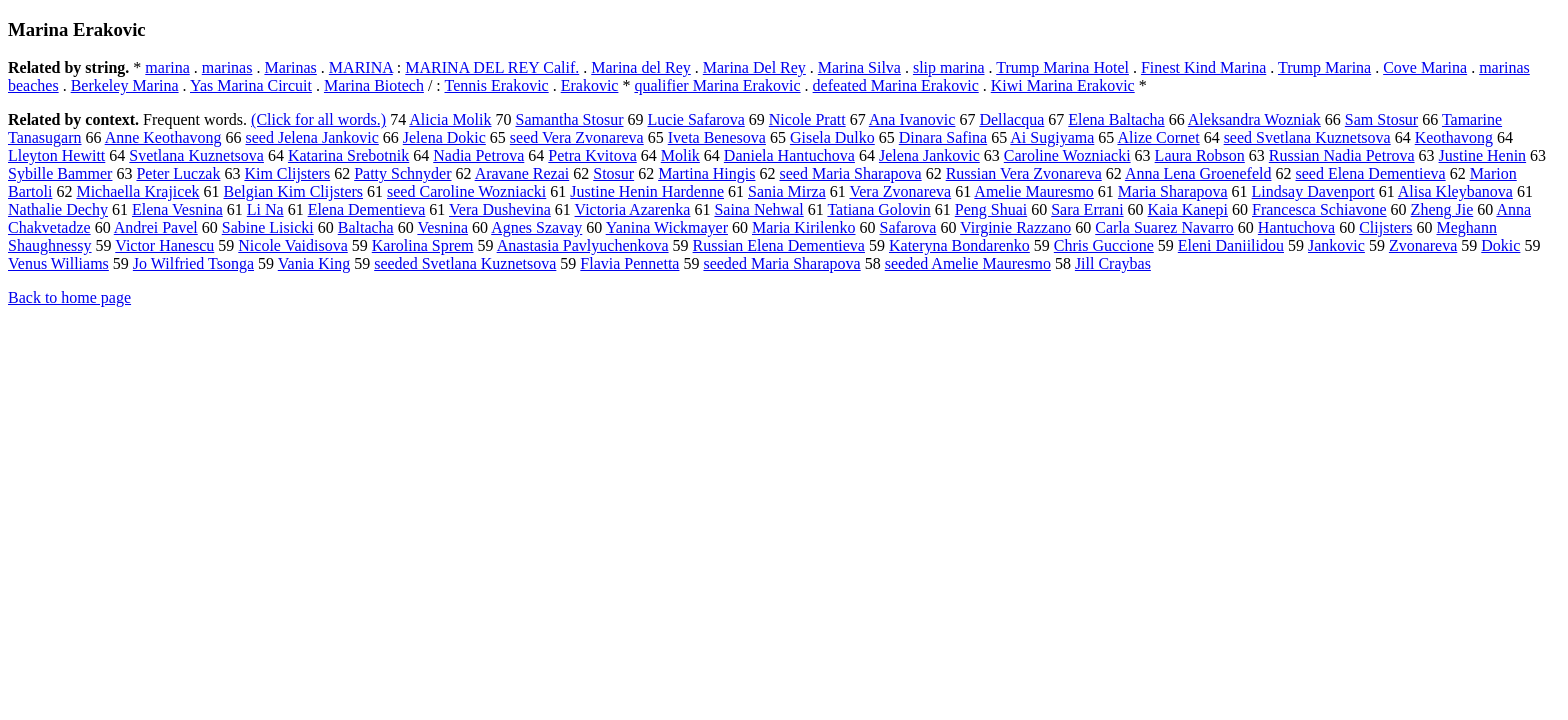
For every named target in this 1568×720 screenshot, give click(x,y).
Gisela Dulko (832, 137)
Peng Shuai (991, 209)
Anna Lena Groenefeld (1198, 173)
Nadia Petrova (478, 155)
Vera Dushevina (500, 209)
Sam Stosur (1381, 119)
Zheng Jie (1442, 209)
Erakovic (590, 85)
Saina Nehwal (758, 209)
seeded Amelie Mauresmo (968, 263)
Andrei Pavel (156, 227)
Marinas (290, 67)
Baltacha (366, 227)
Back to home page (69, 297)
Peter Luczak (178, 173)
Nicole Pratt (807, 119)
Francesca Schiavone (1319, 209)
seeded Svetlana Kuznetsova (465, 263)
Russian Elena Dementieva (779, 245)
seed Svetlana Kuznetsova (1307, 137)
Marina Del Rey (754, 67)
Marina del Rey (641, 67)
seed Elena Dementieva (1370, 173)
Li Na (265, 209)
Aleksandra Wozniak (1254, 119)
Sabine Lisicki (268, 227)
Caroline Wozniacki (1067, 155)
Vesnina (442, 227)
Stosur (613, 173)
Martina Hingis (706, 173)
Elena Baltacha (1116, 119)
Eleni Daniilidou (1231, 245)
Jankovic (1336, 245)
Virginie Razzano (1015, 227)
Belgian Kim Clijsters (293, 191)
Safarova (908, 227)
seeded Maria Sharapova (781, 263)
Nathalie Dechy (58, 209)
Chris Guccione (1104, 245)
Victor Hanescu (164, 245)
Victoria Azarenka (633, 209)
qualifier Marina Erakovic (717, 85)
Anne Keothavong (163, 137)
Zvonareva (1423, 245)
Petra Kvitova (592, 155)
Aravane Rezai (522, 173)
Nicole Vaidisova (292, 245)
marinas (227, 67)
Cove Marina (1425, 67)
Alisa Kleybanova (1455, 191)
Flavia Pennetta (629, 263)
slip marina (949, 67)
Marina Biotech (374, 85)
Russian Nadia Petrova (1342, 155)
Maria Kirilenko (804, 227)
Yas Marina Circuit (251, 85)
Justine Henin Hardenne (647, 191)
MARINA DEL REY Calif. (492, 67)
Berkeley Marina (125, 85)
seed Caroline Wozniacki (466, 191)
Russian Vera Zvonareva (1024, 173)
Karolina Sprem (423, 245)
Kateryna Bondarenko (959, 245)
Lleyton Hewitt (56, 155)
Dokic (1500, 245)
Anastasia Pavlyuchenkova (583, 245)
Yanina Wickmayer (667, 227)
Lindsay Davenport (1313, 191)
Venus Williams (58, 263)
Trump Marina (1324, 67)
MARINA (361, 67)
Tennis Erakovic (497, 85)
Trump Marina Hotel (1062, 67)
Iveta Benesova (717, 137)
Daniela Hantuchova (789, 155)
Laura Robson (1200, 155)
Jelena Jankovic (929, 155)
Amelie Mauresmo (1034, 191)
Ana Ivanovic (912, 119)
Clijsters (1385, 227)
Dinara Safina (943, 137)
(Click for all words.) (318, 119)
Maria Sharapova (1173, 191)
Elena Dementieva (367, 209)
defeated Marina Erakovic (896, 85)
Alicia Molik (450, 119)
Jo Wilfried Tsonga (193, 263)
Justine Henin (1483, 155)
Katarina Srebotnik (348, 155)
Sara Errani (1087, 209)
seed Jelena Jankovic (312, 137)
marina (167, 67)
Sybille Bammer (60, 173)
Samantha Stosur (570, 119)
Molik (680, 155)
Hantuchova (1296, 227)
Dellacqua (1011, 119)
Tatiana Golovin (878, 209)
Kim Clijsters (287, 173)
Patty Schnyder (402, 173)
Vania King (314, 263)
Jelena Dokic (444, 137)
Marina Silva (859, 67)
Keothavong (1454, 137)
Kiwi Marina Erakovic (1063, 85)
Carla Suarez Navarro (1164, 227)
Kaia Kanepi (1188, 209)
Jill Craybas (1113, 263)
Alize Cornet (1158, 137)
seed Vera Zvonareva (577, 137)
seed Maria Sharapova (850, 173)
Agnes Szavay (536, 227)
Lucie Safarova (696, 119)
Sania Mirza (787, 191)
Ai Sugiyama (1052, 137)
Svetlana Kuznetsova (196, 155)
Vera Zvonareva (900, 191)
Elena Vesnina (177, 209)
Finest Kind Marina (1203, 67)
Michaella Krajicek (137, 191)
